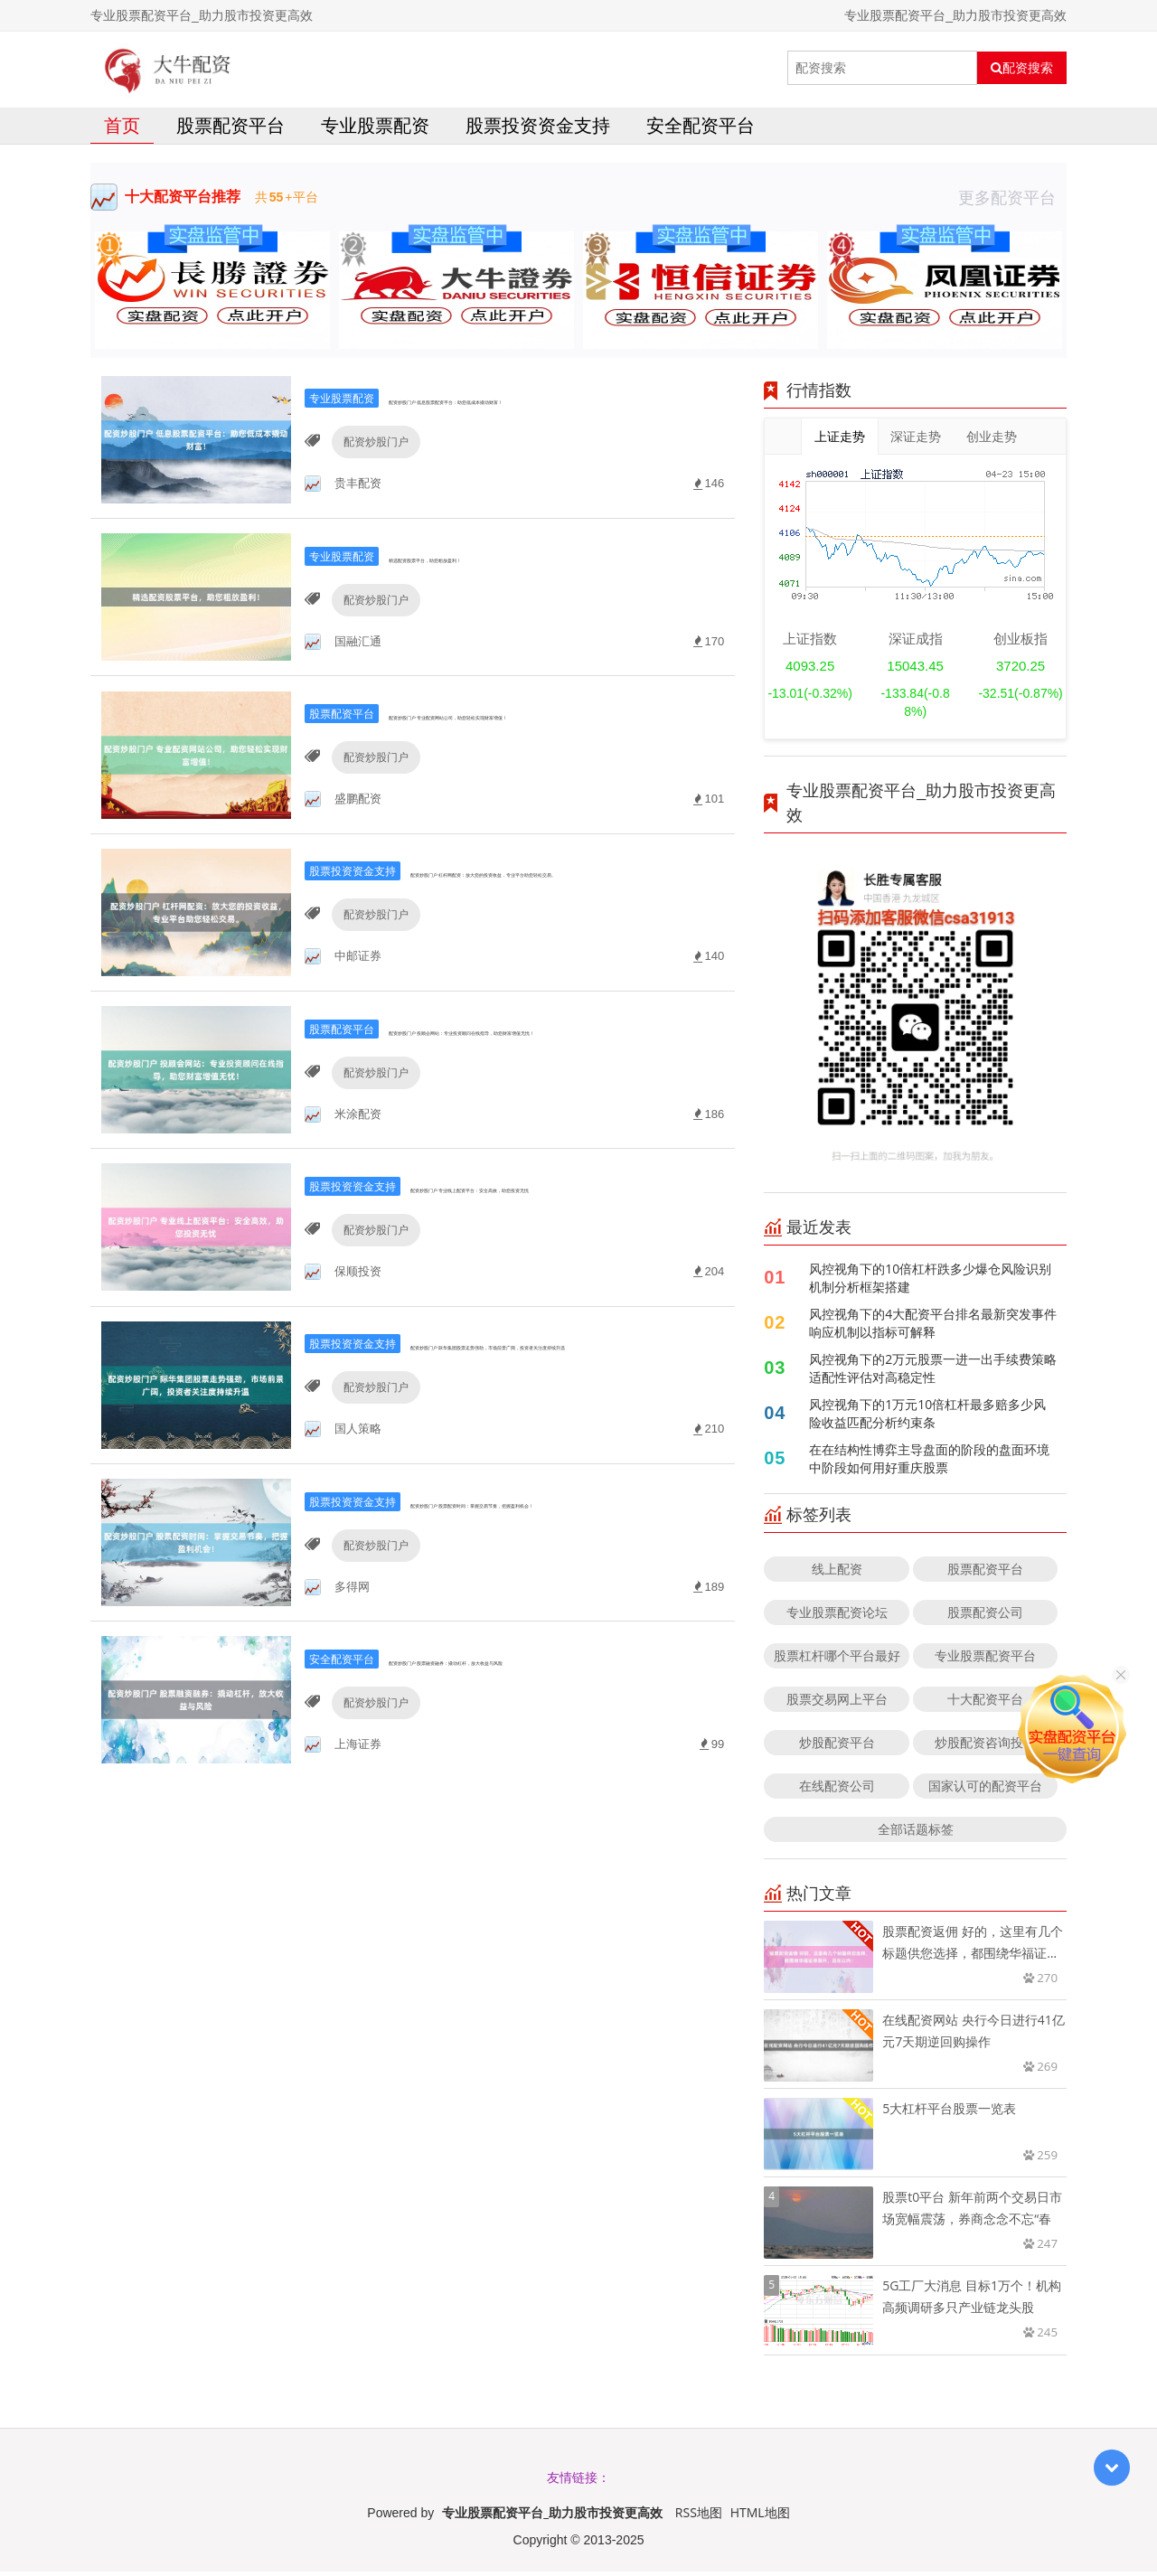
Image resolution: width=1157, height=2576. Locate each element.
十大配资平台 (985, 1703)
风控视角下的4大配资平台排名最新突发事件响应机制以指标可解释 (933, 1327)
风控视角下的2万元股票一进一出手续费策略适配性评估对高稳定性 (933, 1372)
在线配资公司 (837, 1790)
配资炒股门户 (366, 467)
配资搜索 (1022, 68)
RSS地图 (698, 2516)
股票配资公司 (985, 1616)
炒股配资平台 (837, 1746)
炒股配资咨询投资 (985, 1746)
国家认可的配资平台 (985, 1790)
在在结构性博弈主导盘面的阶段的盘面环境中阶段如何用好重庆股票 (929, 1463)
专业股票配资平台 (985, 1660)
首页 (122, 130)
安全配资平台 (700, 130)
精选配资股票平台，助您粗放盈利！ (482, 580)
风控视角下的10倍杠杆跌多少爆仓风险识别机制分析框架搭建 (930, 1282)
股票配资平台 (230, 130)
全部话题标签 (916, 1833)
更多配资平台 (1012, 201)
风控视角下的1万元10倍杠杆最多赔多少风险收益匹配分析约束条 (927, 1417)
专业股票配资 (375, 130)
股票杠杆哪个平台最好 (837, 1660)
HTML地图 (760, 2516)
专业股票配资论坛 (837, 1616)
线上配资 (837, 1573)
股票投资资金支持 (538, 130)
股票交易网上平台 (837, 1703)
